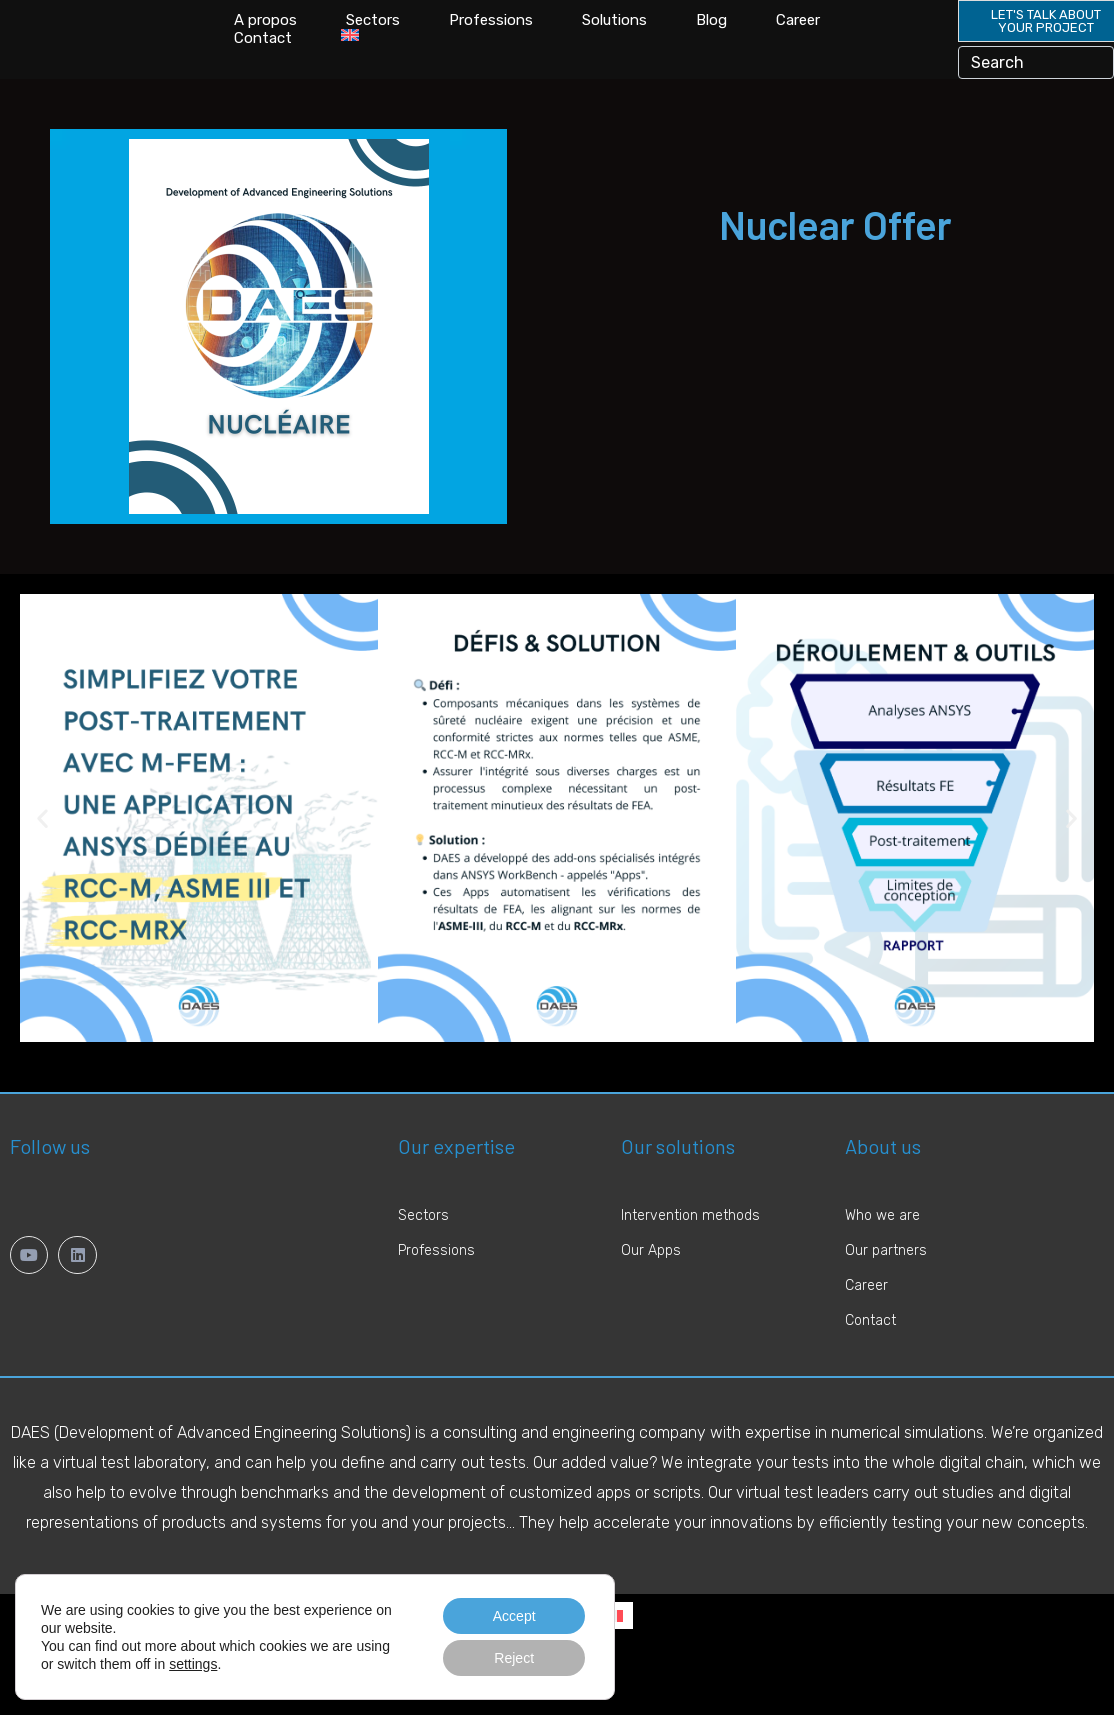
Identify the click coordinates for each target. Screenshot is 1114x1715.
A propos (265, 35)
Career (798, 35)
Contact (263, 53)
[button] (42, 846)
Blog (711, 35)
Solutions (614, 35)
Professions (491, 35)
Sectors (373, 35)
